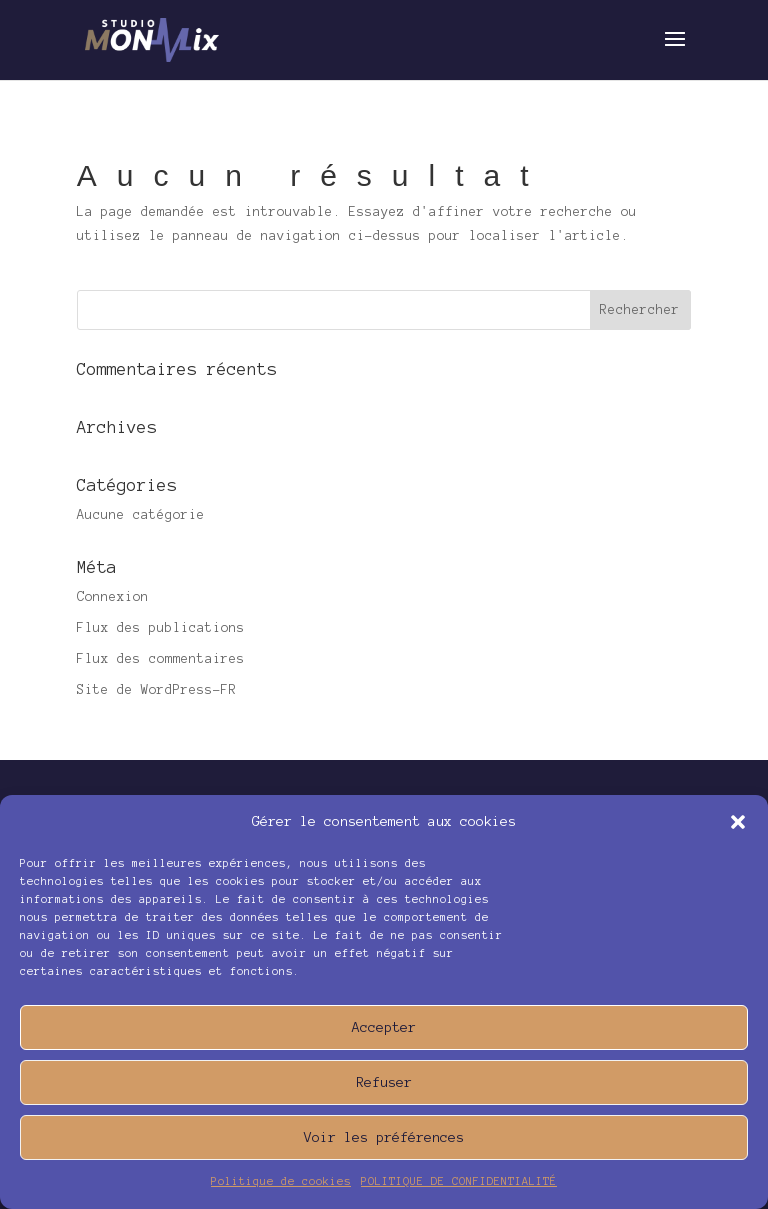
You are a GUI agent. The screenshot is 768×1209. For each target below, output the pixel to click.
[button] (738, 822)
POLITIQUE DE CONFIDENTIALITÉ (459, 1181)
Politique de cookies (281, 1181)
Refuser (384, 1082)
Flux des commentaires (161, 659)
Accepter (384, 1027)
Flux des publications (161, 628)
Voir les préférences (384, 1137)
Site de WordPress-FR (157, 690)
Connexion (113, 597)
